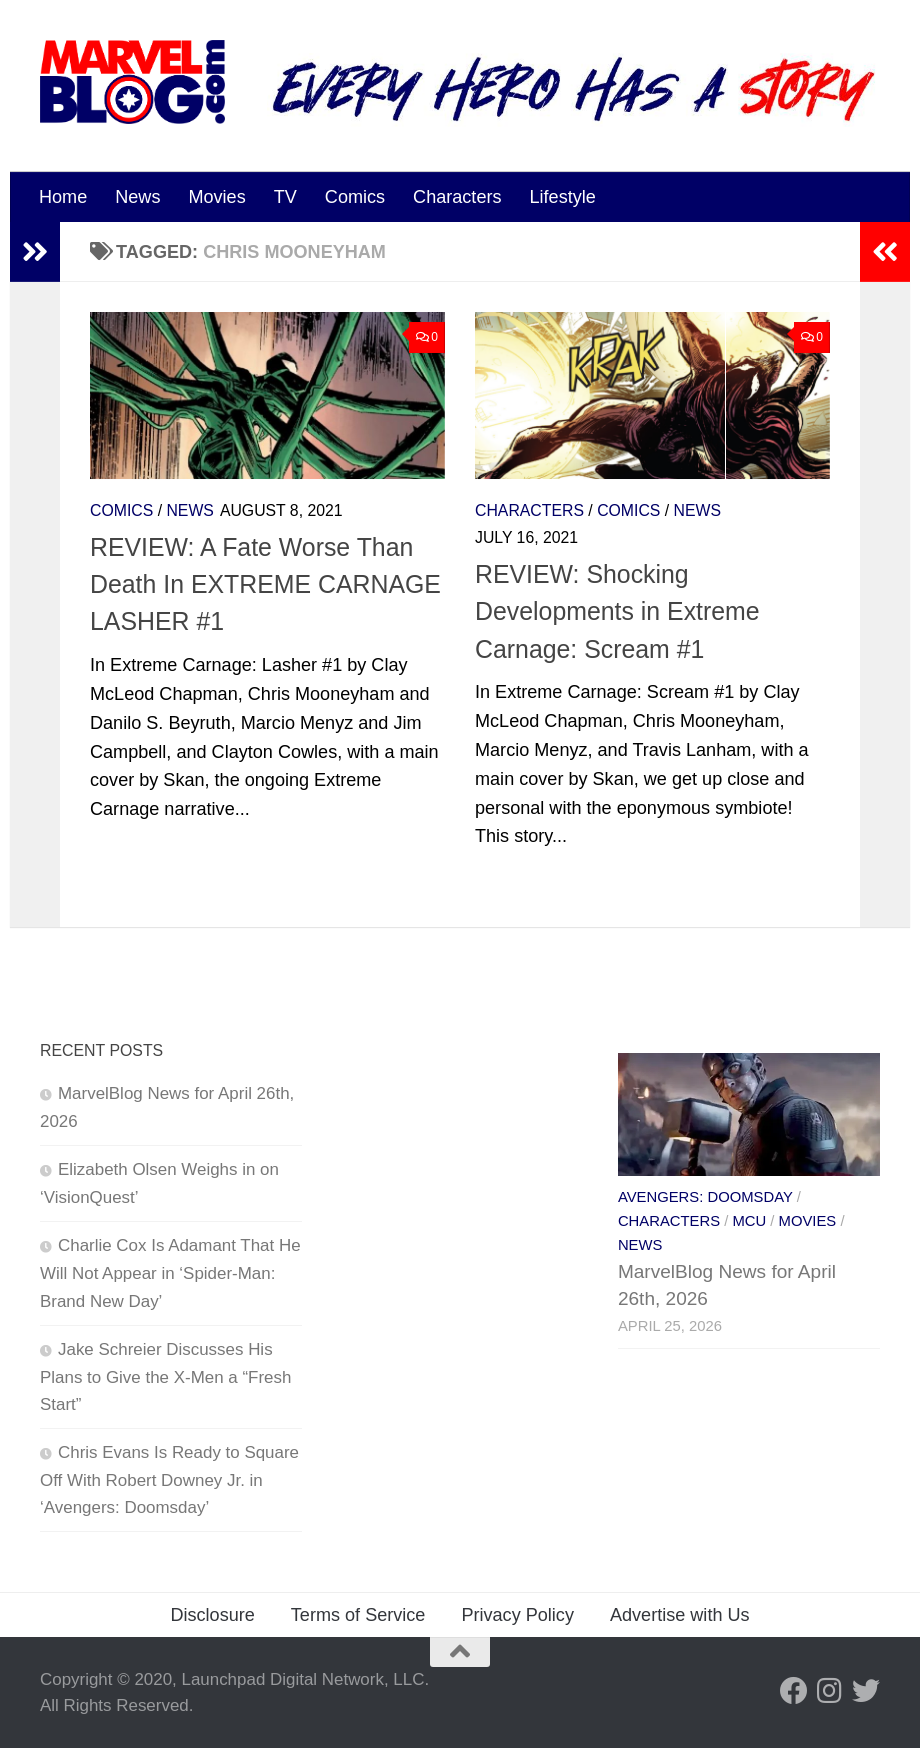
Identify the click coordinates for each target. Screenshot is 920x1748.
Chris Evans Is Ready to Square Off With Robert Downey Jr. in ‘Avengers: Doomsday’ (169, 1480)
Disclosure (212, 1615)
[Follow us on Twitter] (866, 1691)
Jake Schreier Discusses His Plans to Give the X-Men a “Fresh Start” (165, 1377)
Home (63, 197)
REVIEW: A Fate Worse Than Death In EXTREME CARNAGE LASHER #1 (265, 584)
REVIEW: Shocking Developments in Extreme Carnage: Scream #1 (617, 611)
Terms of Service (358, 1615)
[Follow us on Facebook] (794, 1691)
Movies (216, 197)
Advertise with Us (680, 1615)
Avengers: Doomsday (705, 1197)
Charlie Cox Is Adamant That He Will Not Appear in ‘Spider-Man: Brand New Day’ (170, 1273)
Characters (457, 197)
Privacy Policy (517, 1615)
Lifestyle (563, 197)
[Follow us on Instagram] (830, 1691)
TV (285, 197)
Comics (355, 197)
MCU (749, 1221)
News (137, 197)
